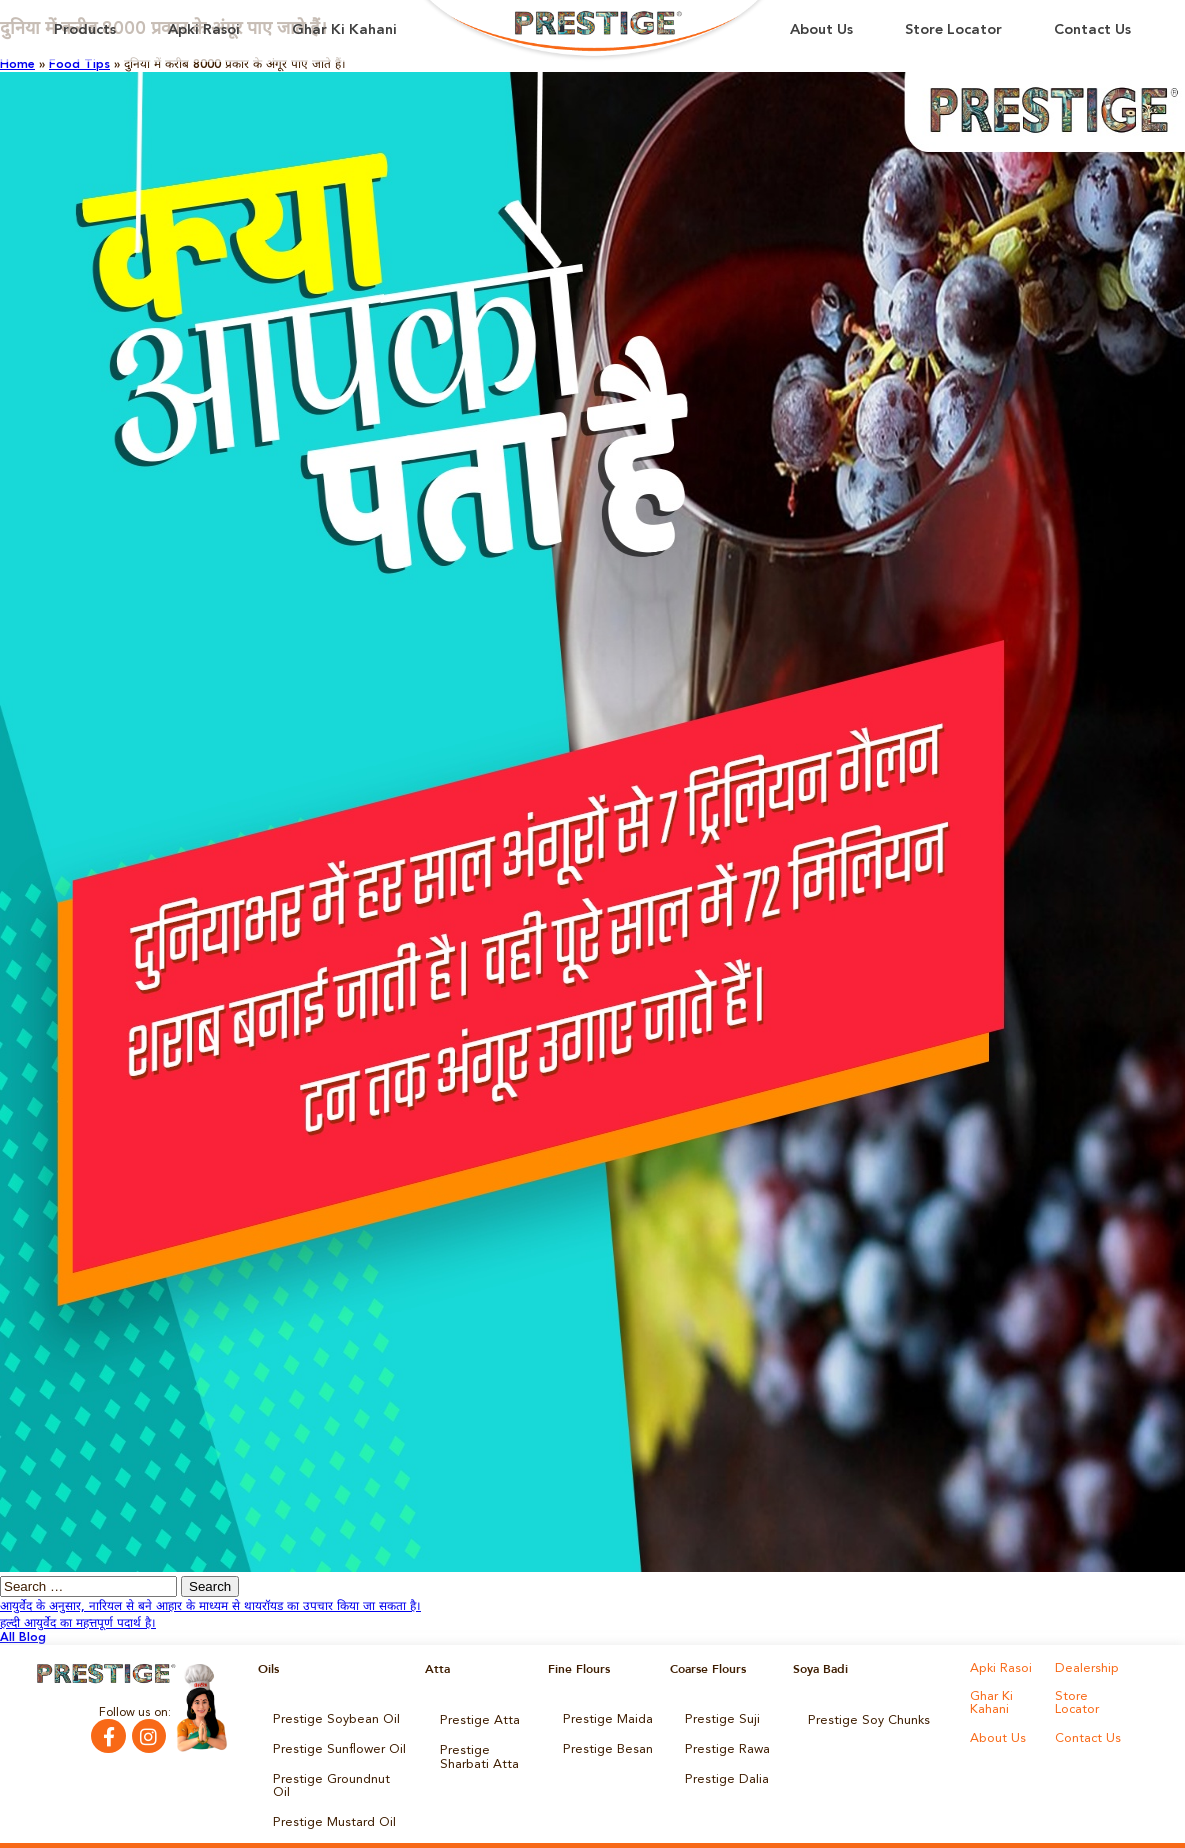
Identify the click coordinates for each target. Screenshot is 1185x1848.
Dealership (1084, 1669)
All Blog (23, 1638)
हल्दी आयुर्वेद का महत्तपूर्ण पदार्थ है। (78, 1624)
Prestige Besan (604, 1747)
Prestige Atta (475, 1719)
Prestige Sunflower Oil (333, 1747)
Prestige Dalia (723, 1775)
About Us (821, 30)
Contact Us (1092, 30)
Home (17, 65)
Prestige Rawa (724, 1747)
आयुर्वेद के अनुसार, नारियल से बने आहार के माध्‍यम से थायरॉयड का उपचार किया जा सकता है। (210, 1607)
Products (85, 30)
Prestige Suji (719, 1719)
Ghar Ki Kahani (344, 30)
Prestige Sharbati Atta (476, 1753)
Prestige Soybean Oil (330, 1719)
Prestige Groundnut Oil (337, 1775)
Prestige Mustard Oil (330, 1803)
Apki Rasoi (204, 30)
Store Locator (953, 30)
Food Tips (79, 65)
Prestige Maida (605, 1719)
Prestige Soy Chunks (864, 1719)
